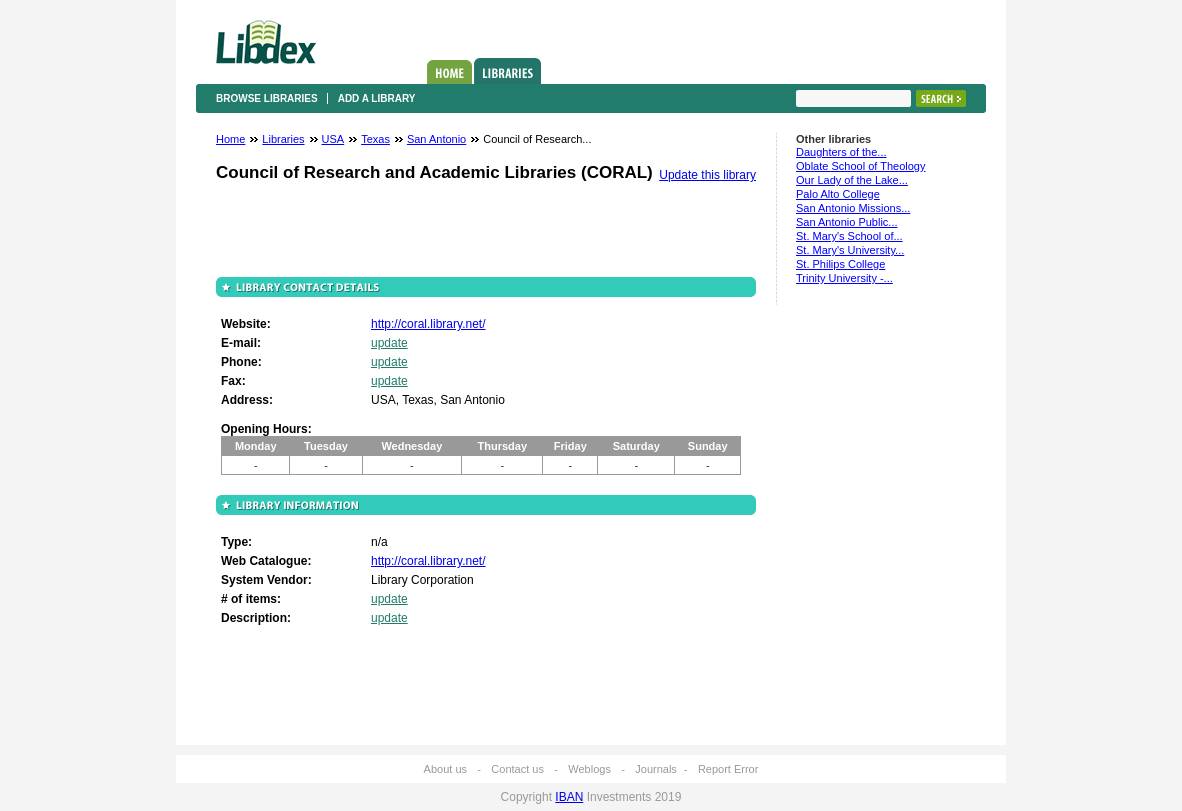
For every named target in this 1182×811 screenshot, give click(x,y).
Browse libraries (267, 98)
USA (333, 139)
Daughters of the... (841, 152)
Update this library (707, 175)
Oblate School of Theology (860, 166)
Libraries (507, 71)
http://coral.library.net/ (428, 324)
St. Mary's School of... (849, 236)
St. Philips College (840, 264)
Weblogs (589, 769)
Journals (656, 769)
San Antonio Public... (847, 222)
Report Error (728, 769)
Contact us (517, 769)
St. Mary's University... (850, 250)
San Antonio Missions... (853, 208)
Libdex (266, 42)
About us (445, 769)
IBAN (569, 797)
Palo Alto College (838, 194)
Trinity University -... (844, 278)
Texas (375, 139)
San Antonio (436, 139)
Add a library (377, 98)
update (389, 343)
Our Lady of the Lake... (852, 180)
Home (449, 72)
